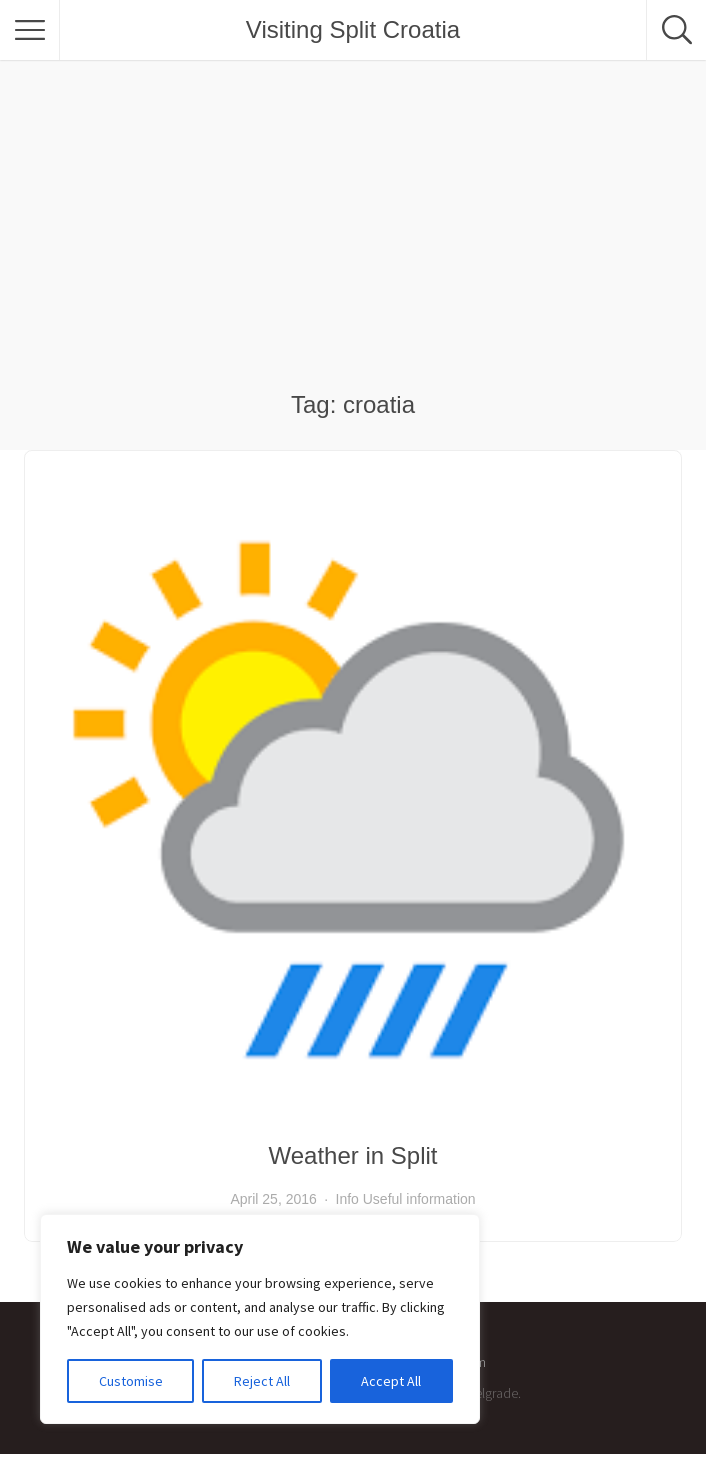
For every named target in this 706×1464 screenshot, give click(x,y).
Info (347, 1199)
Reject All (262, 1381)
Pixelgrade (488, 1393)
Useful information (419, 1199)
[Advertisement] (353, 240)
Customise (131, 1381)
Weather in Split (353, 1155)
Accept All (391, 1381)
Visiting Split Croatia (353, 29)
